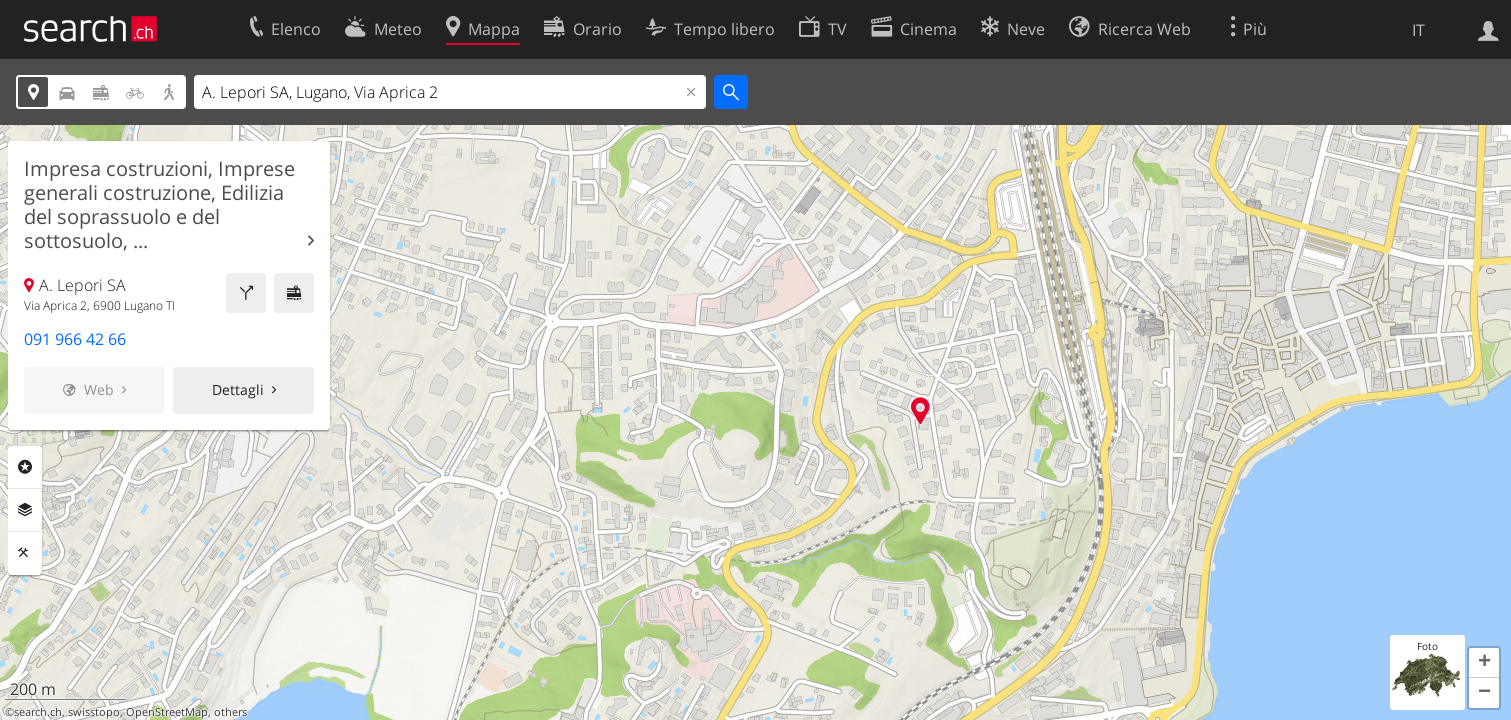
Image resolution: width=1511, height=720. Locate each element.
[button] (1484, 663)
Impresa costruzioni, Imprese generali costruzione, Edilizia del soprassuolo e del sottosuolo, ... (159, 205)
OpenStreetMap (167, 712)
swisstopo (94, 712)
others (230, 712)
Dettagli (238, 389)
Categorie (25, 467)
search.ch (38, 712)
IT (1418, 30)
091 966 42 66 (75, 339)
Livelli (25, 510)
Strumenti (25, 553)
